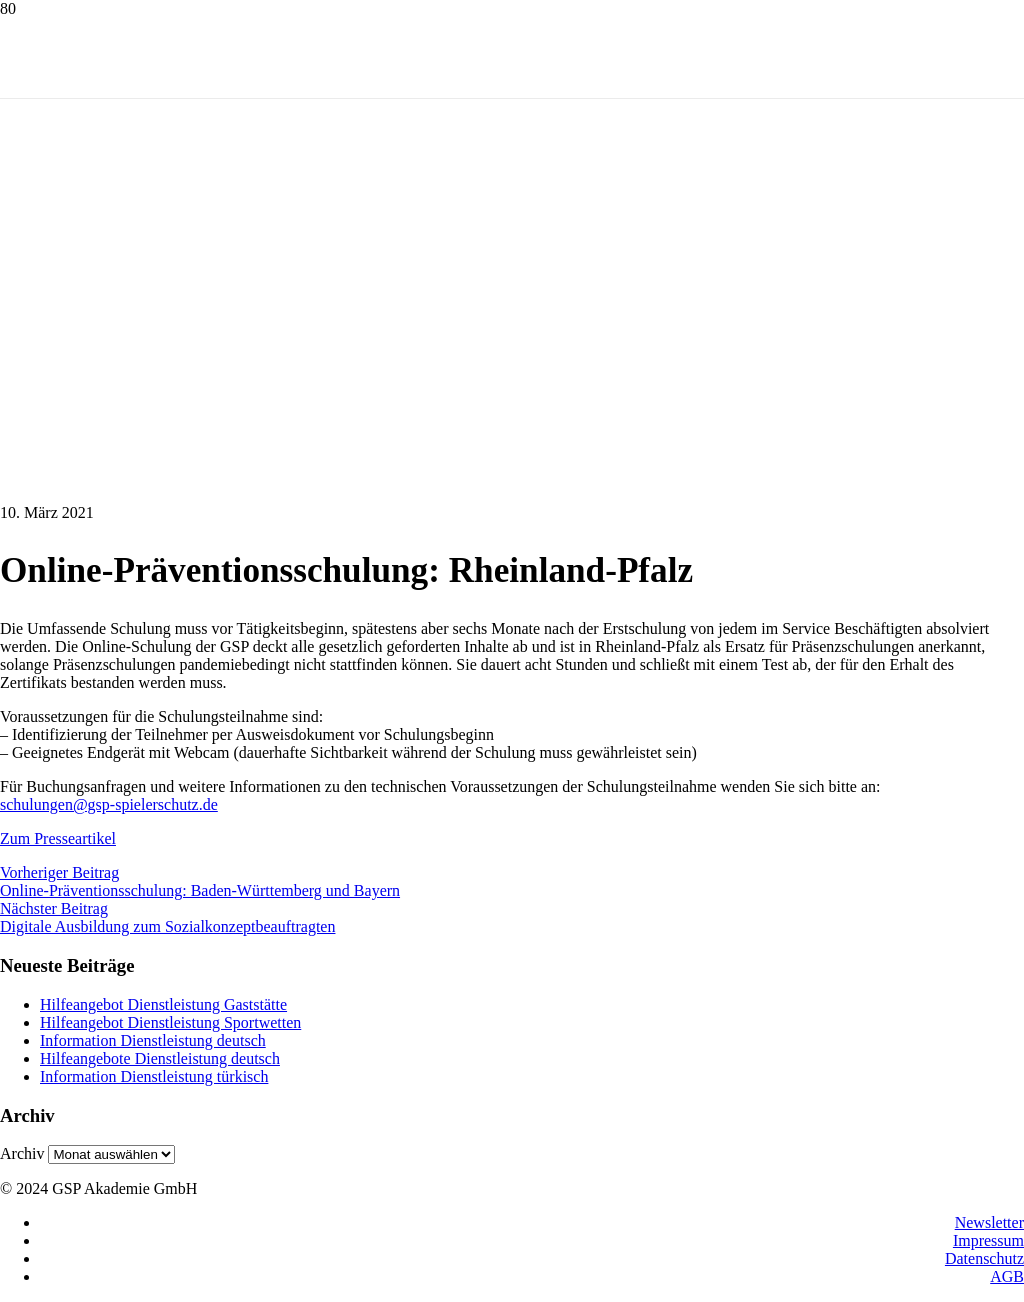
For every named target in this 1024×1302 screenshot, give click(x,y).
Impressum (988, 1240)
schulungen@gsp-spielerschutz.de (109, 804)
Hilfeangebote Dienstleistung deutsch (160, 1058)
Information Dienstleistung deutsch (153, 1040)
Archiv (22, 1153)
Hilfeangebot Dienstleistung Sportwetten (170, 1022)
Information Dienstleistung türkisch (154, 1076)
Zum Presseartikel (58, 838)
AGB (1007, 1276)
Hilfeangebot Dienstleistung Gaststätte (163, 1004)
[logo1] (131, 220)
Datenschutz (984, 1258)
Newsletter (989, 1222)
